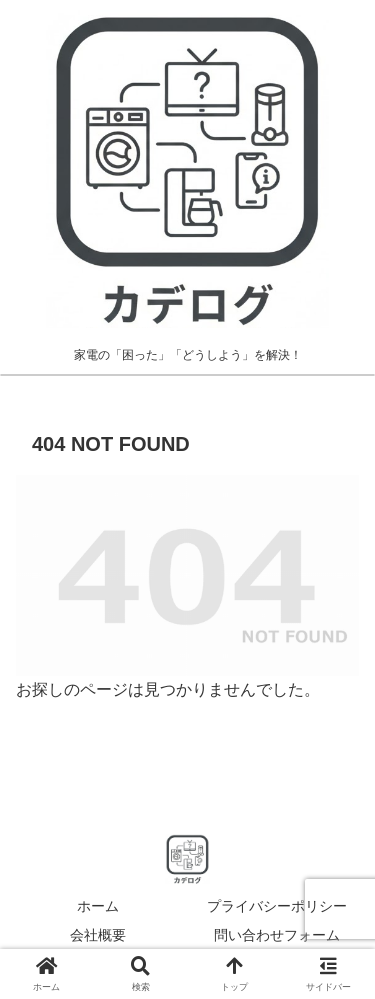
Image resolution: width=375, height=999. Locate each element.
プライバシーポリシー (277, 906)
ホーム (98, 906)
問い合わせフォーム (277, 935)
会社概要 (98, 935)
